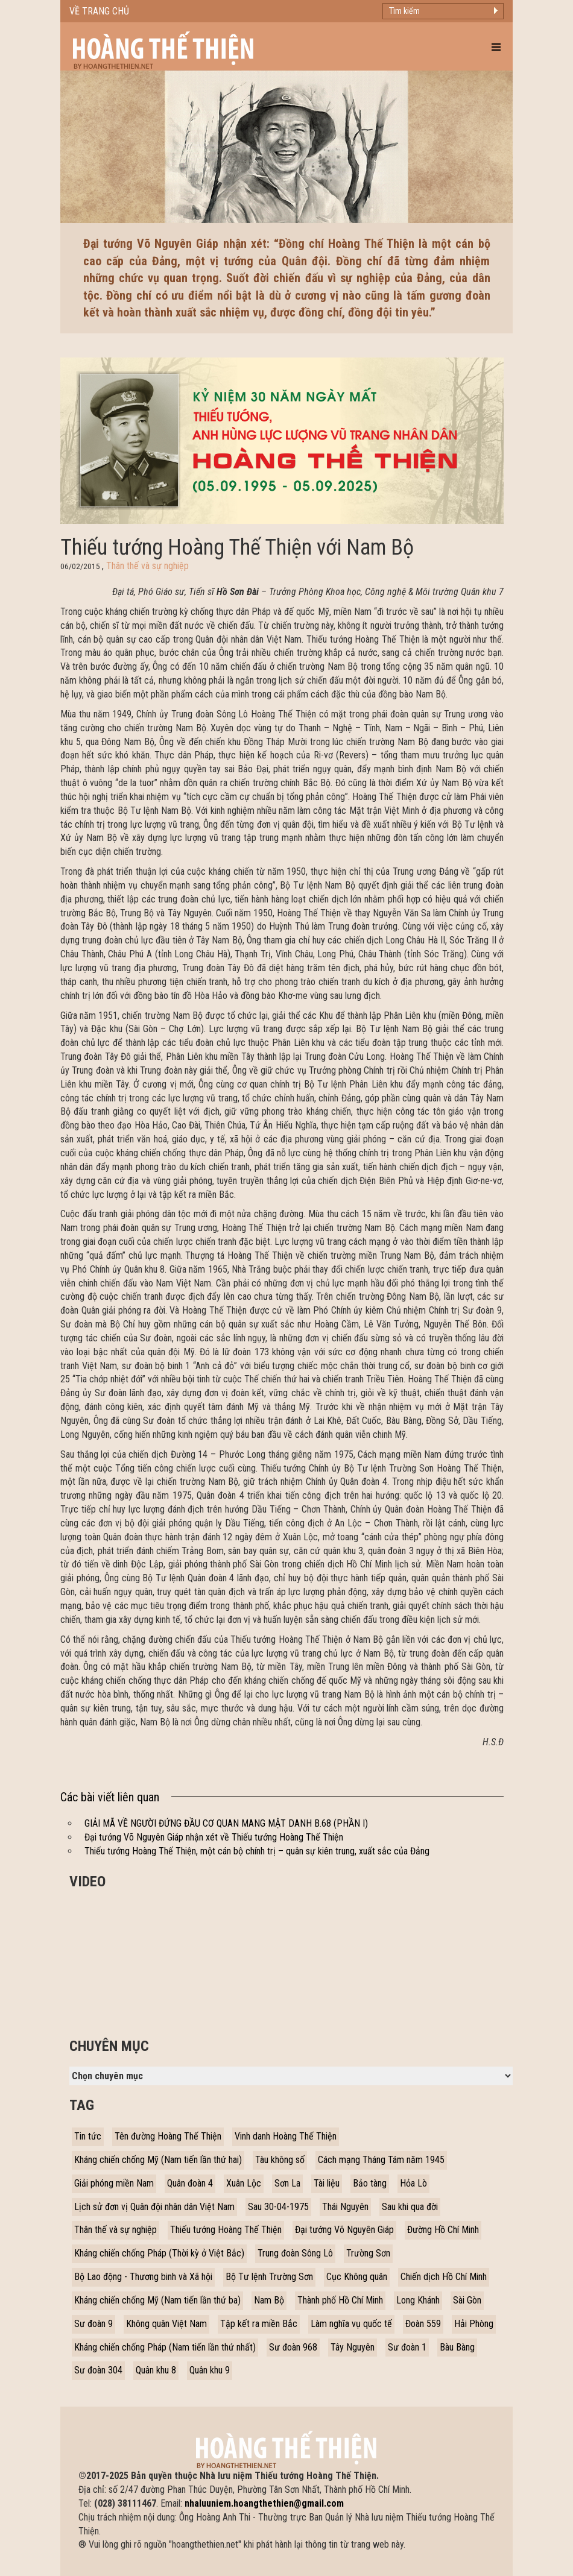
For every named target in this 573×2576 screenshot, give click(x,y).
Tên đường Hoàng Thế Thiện (168, 2136)
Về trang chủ (99, 11)
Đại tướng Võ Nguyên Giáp (344, 2229)
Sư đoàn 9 (93, 2323)
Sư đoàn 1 (407, 2347)
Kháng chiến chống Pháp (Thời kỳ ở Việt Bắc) (159, 2253)
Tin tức (87, 2136)
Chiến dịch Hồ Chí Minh (443, 2276)
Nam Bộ (269, 2300)
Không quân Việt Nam (166, 2323)
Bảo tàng (370, 2183)
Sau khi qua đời (410, 2206)
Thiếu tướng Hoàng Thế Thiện (226, 2229)
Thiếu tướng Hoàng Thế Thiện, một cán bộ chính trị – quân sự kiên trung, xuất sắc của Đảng (256, 1851)
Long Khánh (418, 2300)
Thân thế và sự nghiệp (147, 566)
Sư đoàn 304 (98, 2370)
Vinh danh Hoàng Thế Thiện (286, 2136)
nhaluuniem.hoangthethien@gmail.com (264, 2503)
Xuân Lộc (243, 2183)
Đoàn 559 (423, 2323)
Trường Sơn (368, 2253)
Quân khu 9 (209, 2370)
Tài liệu (327, 2183)
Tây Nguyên (353, 2347)
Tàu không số (280, 2159)
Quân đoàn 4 (190, 2183)
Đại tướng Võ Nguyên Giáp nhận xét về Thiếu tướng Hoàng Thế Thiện (213, 1837)
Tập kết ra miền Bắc (258, 2323)
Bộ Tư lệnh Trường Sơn (269, 2276)
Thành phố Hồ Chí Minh (340, 2300)
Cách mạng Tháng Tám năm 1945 (381, 2159)
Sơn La (287, 2183)
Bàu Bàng (457, 2347)
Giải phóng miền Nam (114, 2183)
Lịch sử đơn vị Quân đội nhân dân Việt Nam (154, 2206)
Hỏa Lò (413, 2183)
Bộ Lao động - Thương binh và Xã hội (143, 2276)
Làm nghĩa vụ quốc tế (351, 2323)
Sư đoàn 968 (293, 2347)
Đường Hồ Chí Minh (443, 2229)
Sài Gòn (467, 2300)
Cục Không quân (356, 2276)
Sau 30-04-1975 (278, 2206)
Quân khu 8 (156, 2370)
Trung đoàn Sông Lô (295, 2253)
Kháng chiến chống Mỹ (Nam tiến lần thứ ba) (157, 2300)
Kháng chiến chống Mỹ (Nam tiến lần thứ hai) (158, 2159)
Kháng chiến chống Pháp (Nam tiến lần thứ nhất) (165, 2347)
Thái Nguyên (345, 2206)
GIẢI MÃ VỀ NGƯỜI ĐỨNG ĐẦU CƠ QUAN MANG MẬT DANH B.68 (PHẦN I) (226, 1823)
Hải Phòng (473, 2323)
